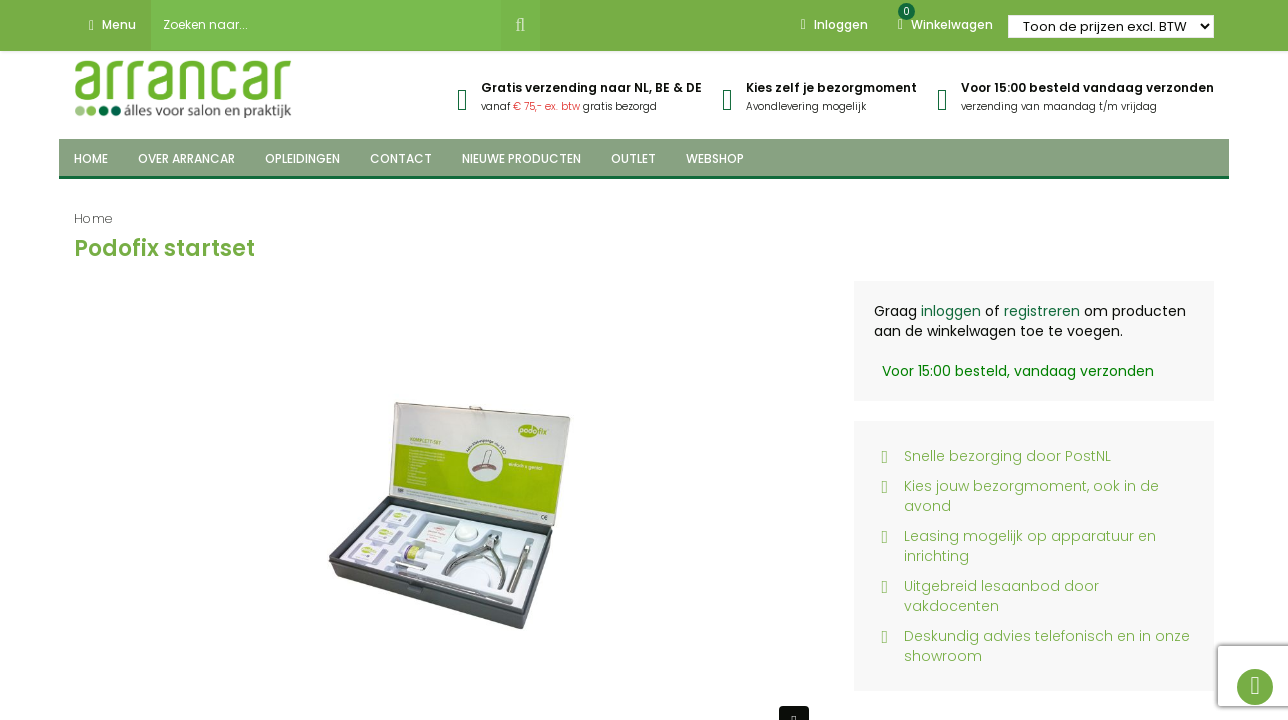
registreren (1042, 311)
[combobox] (326, 25)
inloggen (951, 311)
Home (93, 218)
